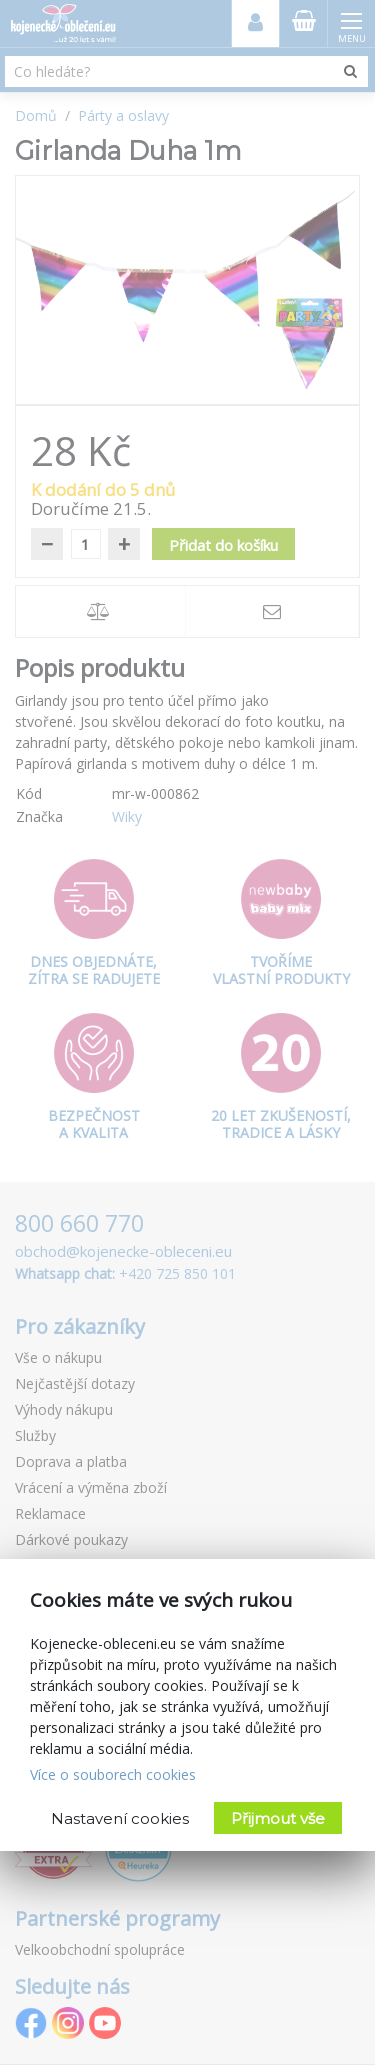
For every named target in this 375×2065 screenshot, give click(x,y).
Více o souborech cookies (113, 1774)
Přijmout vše (278, 1818)
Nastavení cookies (120, 1818)
